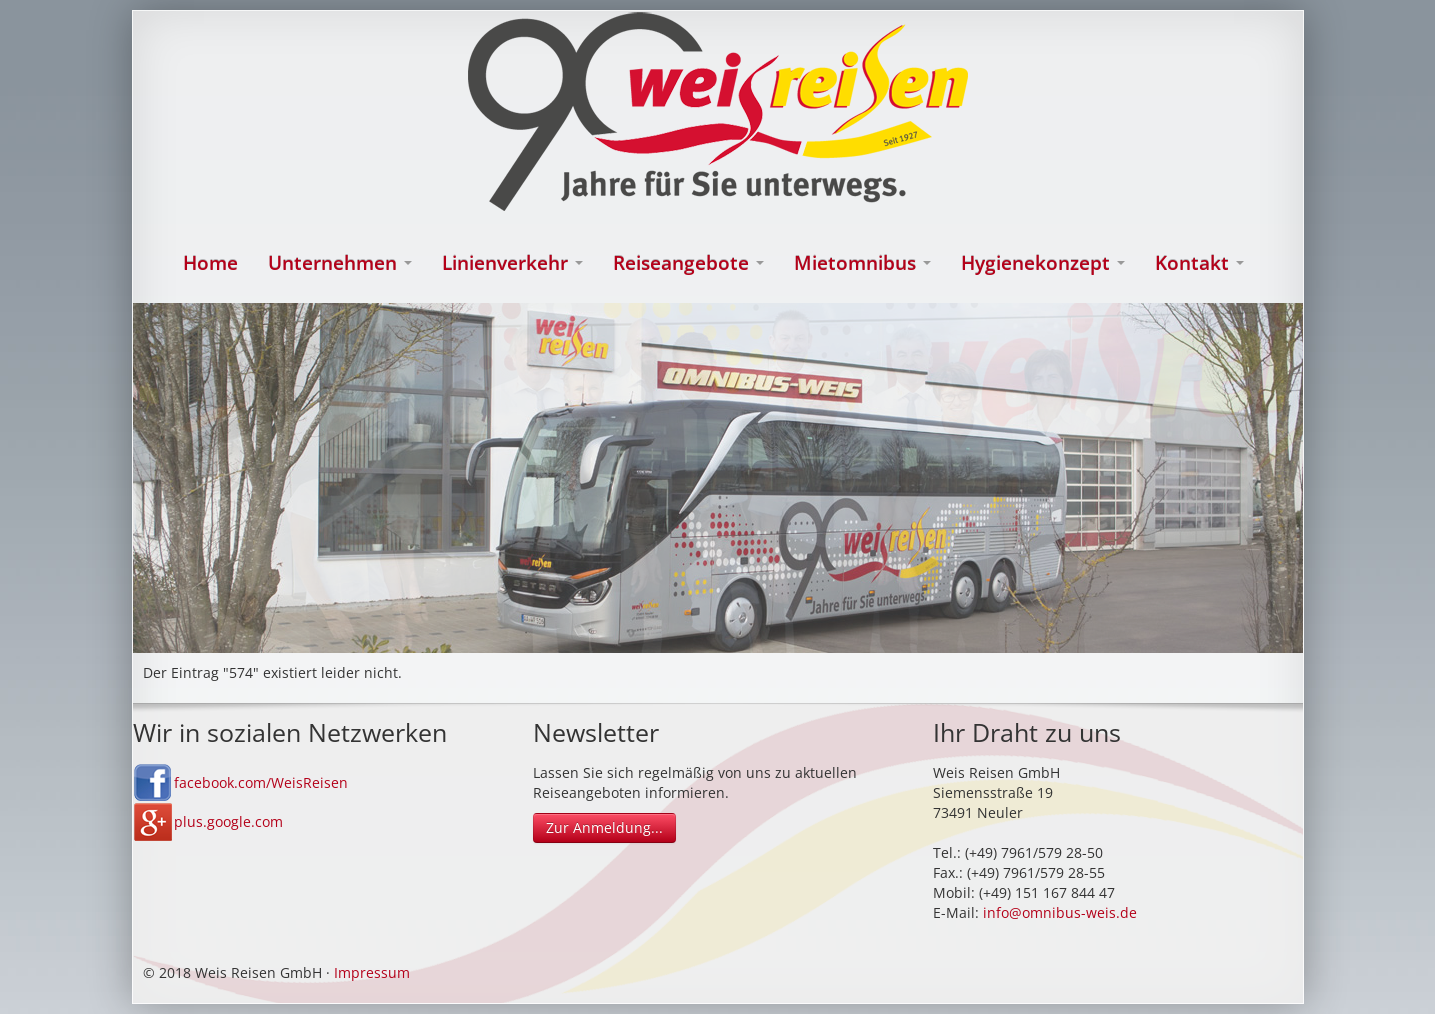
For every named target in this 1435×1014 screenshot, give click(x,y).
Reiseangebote (688, 263)
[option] (718, 478)
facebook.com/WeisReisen (261, 782)
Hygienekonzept (1043, 263)
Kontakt (1199, 263)
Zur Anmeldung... (604, 827)
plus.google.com (228, 821)
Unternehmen (340, 263)
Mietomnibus (862, 263)
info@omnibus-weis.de (1060, 912)
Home (210, 263)
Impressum (372, 972)
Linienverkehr (512, 263)
